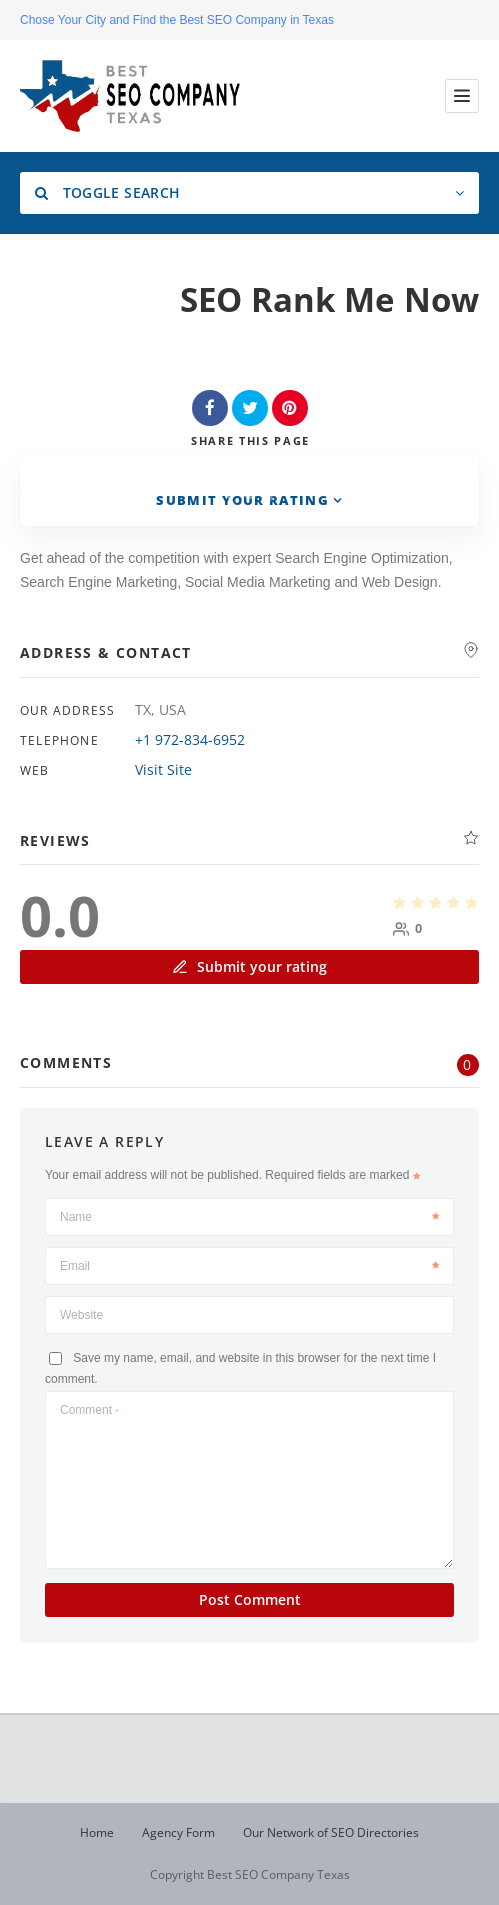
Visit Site (163, 769)
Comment (89, 1410)
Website (81, 1315)
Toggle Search (107, 192)
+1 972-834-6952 (190, 739)
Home (97, 1832)
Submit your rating (249, 966)
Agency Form (178, 1832)
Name (249, 1217)
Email (249, 1266)
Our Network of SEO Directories (331, 1832)
